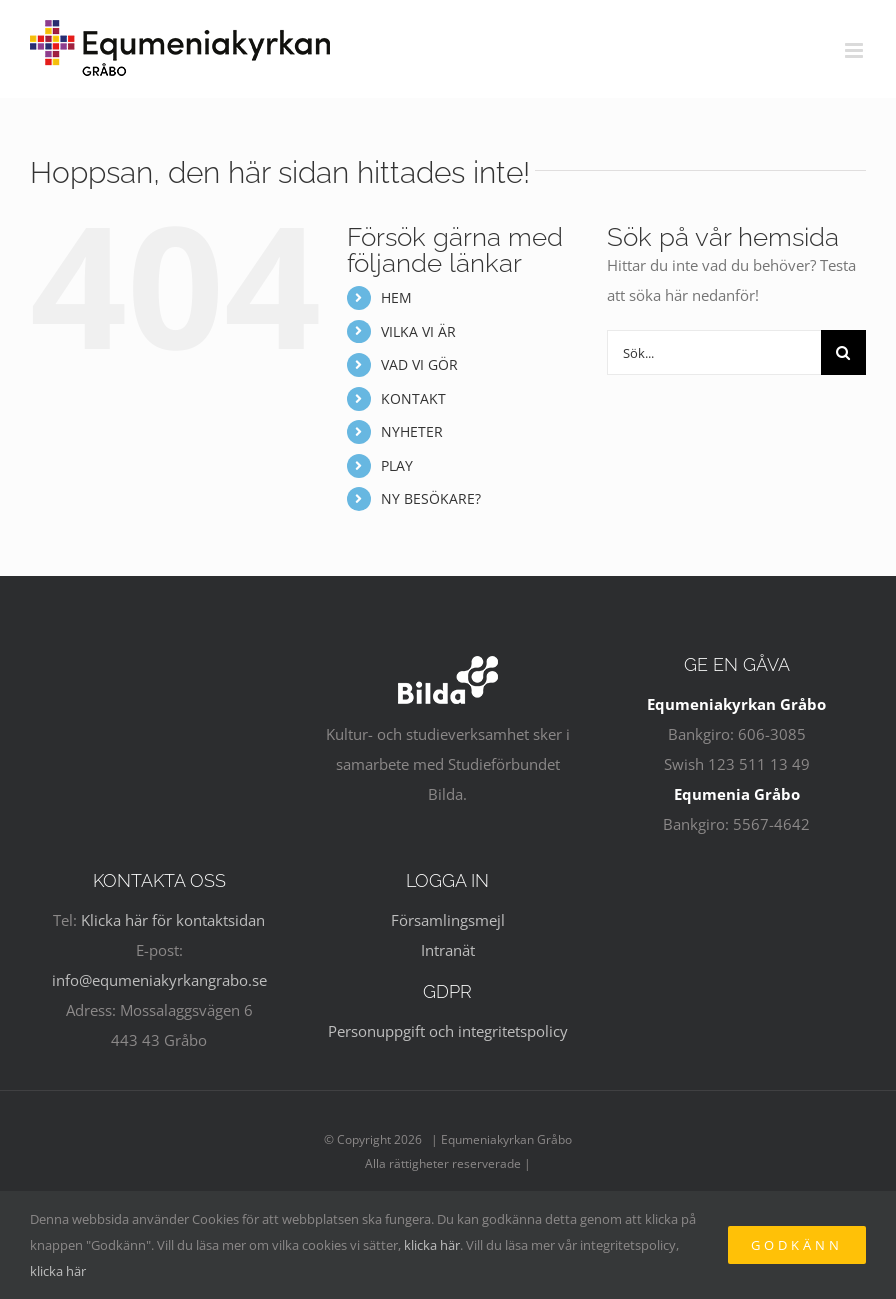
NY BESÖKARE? (431, 498)
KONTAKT (413, 398)
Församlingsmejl (448, 920)
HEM (396, 297)
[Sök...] (714, 352)
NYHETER (412, 431)
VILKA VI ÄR (418, 331)
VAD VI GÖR (419, 364)
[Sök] (843, 352)
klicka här (432, 1245)
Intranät (448, 950)
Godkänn (797, 1245)
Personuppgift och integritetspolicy (448, 1031)
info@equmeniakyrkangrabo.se (159, 980)
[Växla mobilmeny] (855, 50)
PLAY (397, 465)
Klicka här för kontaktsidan (173, 920)
